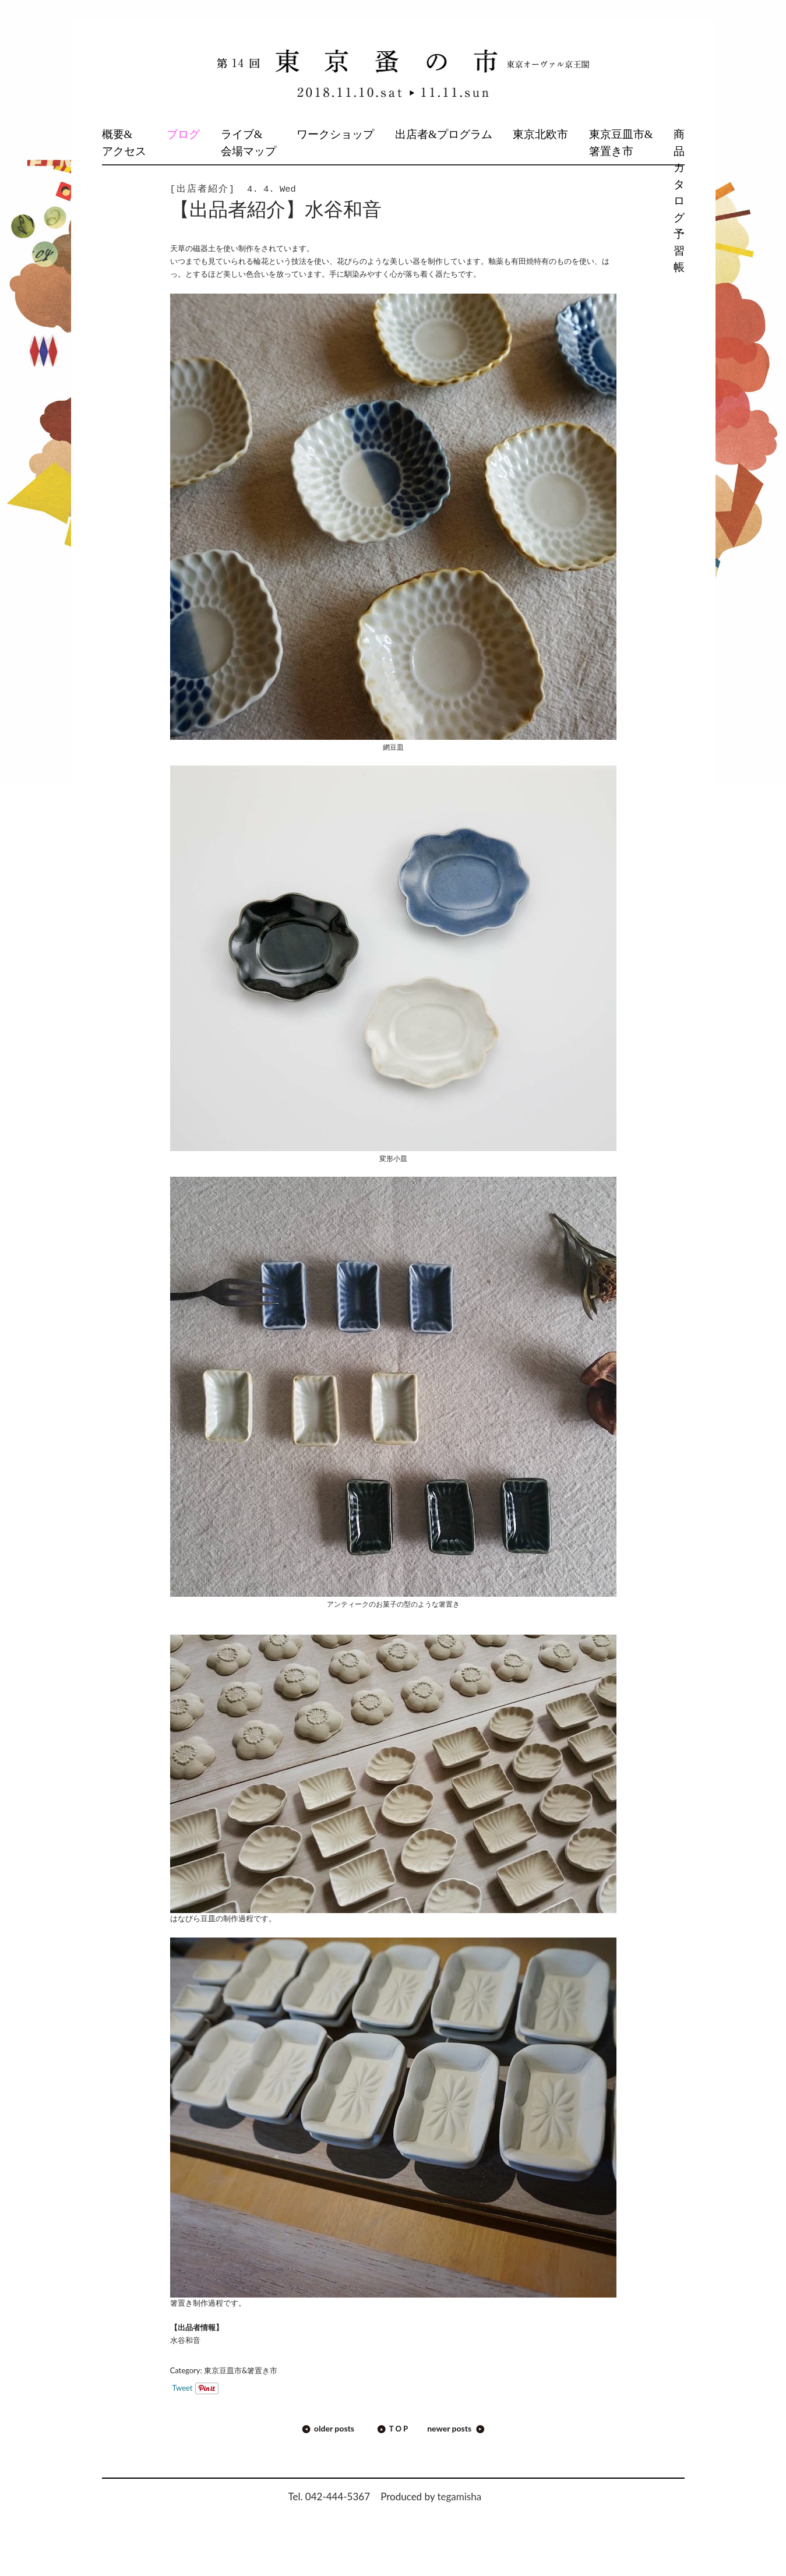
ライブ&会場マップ (248, 142)
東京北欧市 (540, 134)
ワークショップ (335, 134)
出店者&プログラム (443, 134)
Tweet (182, 2387)
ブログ (183, 134)
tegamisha (459, 2496)
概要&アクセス (124, 142)
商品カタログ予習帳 (678, 200)
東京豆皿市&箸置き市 (621, 142)
